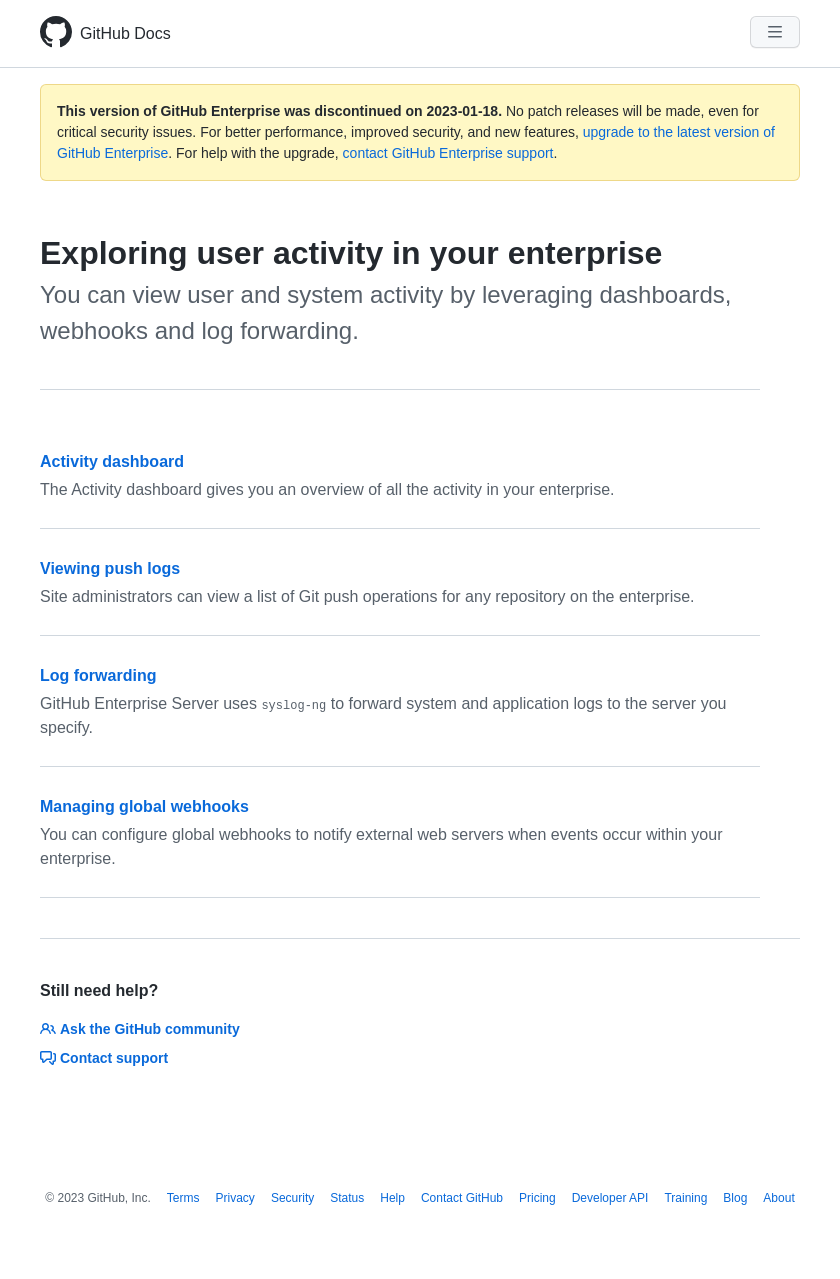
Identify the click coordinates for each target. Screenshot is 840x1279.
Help (392, 1198)
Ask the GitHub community (140, 1029)
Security (292, 1198)
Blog (735, 1198)
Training (685, 1198)
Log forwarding (98, 675)
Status (347, 1198)
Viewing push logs (110, 568)
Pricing (537, 1198)
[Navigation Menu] (775, 32)
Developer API (610, 1198)
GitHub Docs (125, 33)
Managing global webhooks (144, 806)
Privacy (235, 1198)
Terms (183, 1198)
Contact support (104, 1058)
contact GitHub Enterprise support (448, 153)
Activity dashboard (112, 461)
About (778, 1198)
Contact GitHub (462, 1198)
